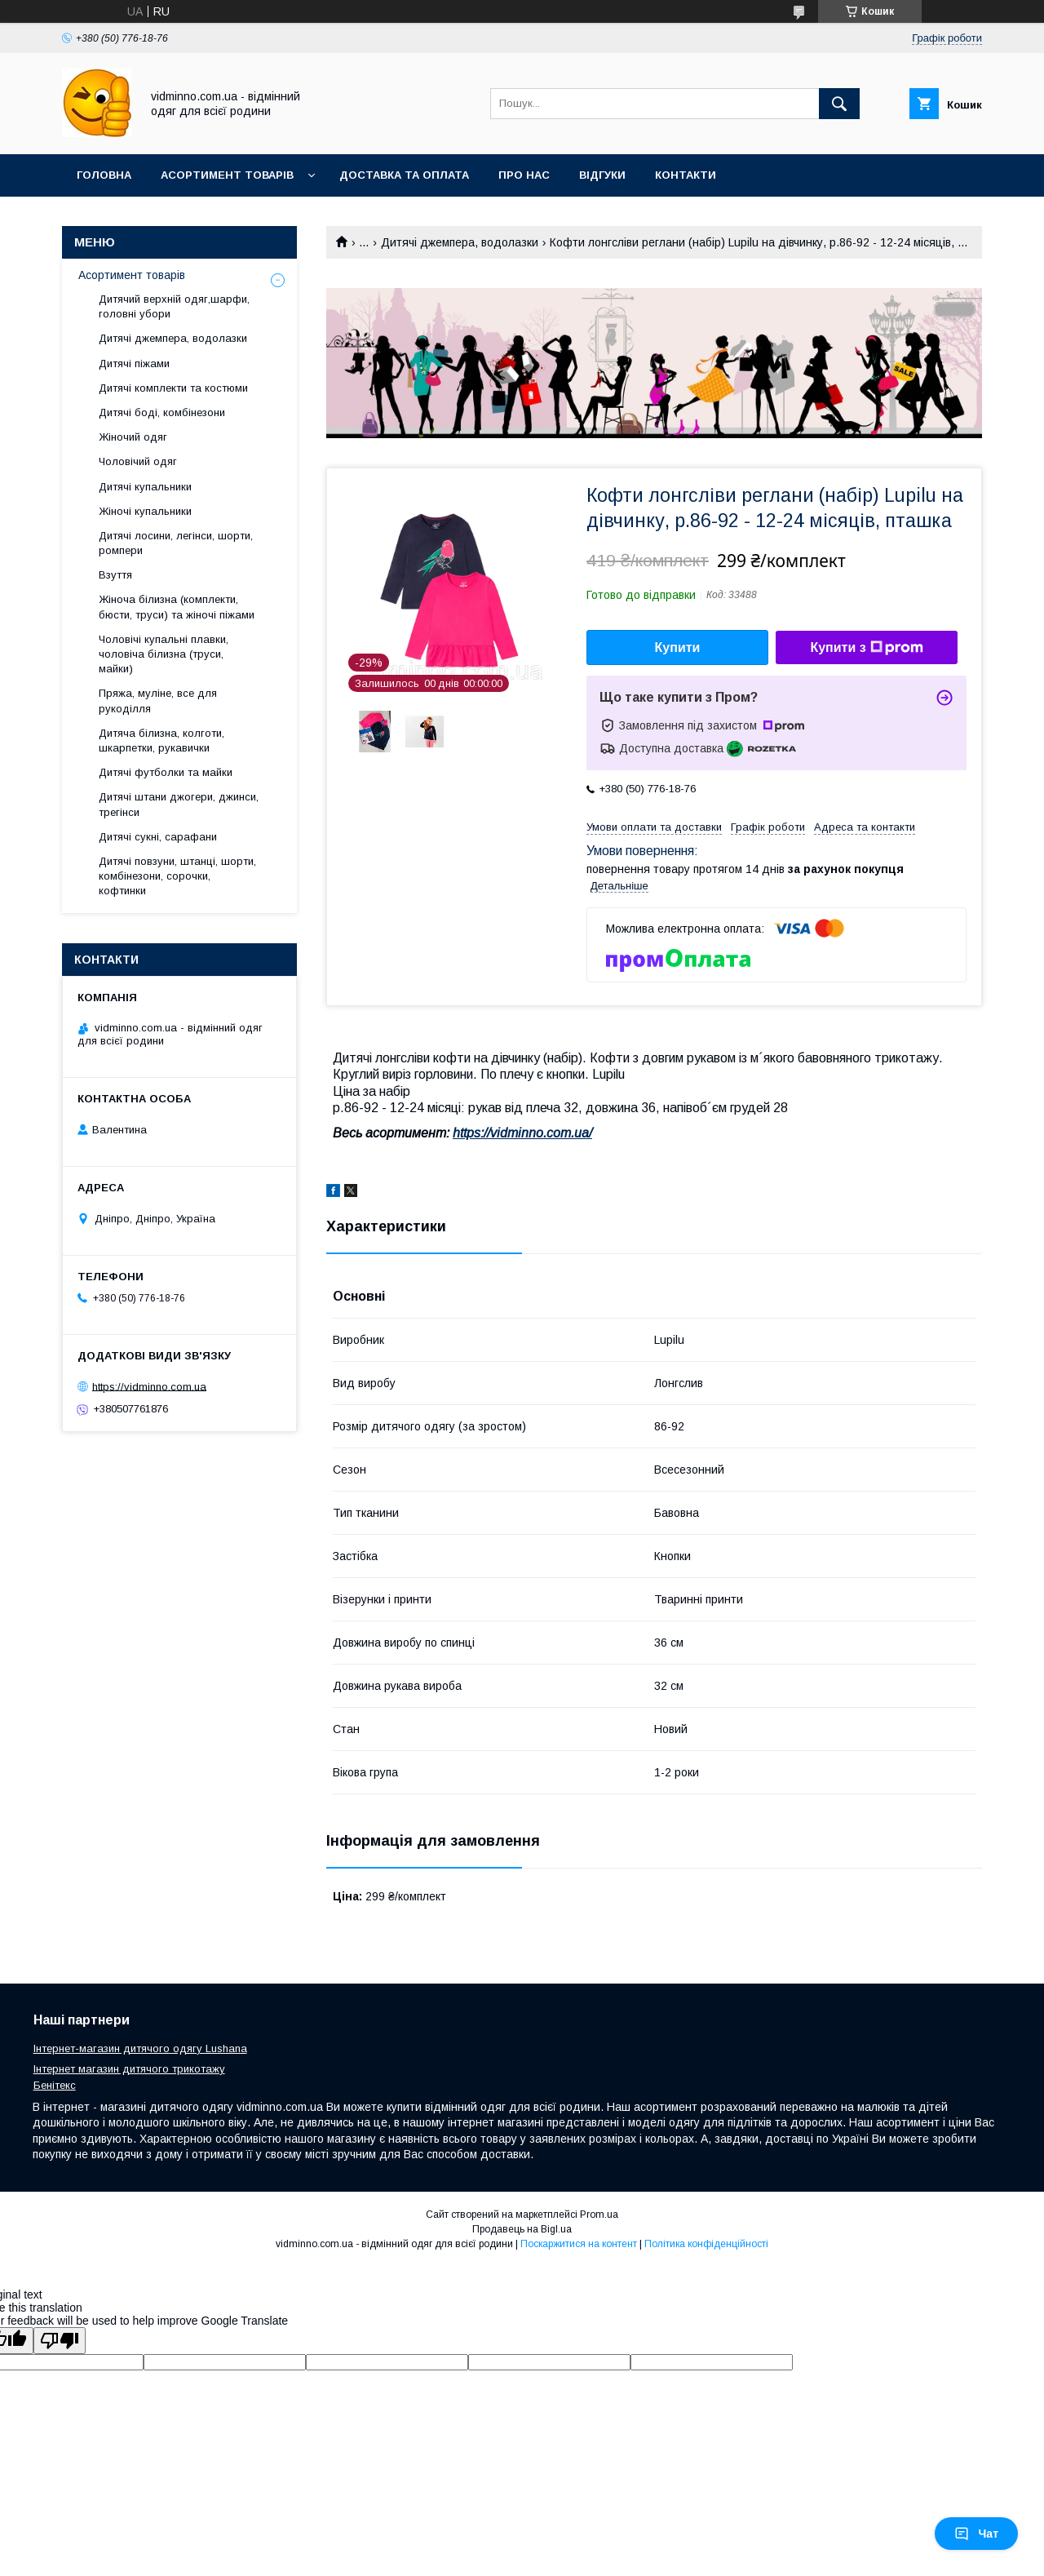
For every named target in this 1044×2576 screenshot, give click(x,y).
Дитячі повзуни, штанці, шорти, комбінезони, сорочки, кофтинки (177, 876)
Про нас (524, 175)
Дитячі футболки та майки (165, 772)
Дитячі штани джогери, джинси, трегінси (179, 804)
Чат (976, 2533)
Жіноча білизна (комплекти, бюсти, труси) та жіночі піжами (176, 606)
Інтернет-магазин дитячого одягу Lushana (140, 2048)
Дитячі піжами (134, 363)
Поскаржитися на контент (578, 2244)
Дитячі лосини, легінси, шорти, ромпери (176, 543)
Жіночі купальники (145, 511)
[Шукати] (839, 103)
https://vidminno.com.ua (149, 1386)
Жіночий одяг (133, 437)
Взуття (115, 575)
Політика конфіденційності (706, 2244)
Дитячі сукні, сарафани (158, 837)
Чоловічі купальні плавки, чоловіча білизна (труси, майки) (163, 654)
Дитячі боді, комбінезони (162, 412)
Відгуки (602, 175)
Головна (104, 175)
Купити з (866, 648)
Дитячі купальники (145, 487)
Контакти (685, 175)
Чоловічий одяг (138, 461)
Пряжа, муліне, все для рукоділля (158, 700)
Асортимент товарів (227, 175)
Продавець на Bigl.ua (522, 2229)
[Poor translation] (59, 2340)
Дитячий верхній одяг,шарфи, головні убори (174, 306)
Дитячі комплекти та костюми (173, 388)
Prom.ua (599, 2214)
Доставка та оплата (404, 175)
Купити (678, 647)
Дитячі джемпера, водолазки (459, 242)
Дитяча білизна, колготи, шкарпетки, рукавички (161, 740)
